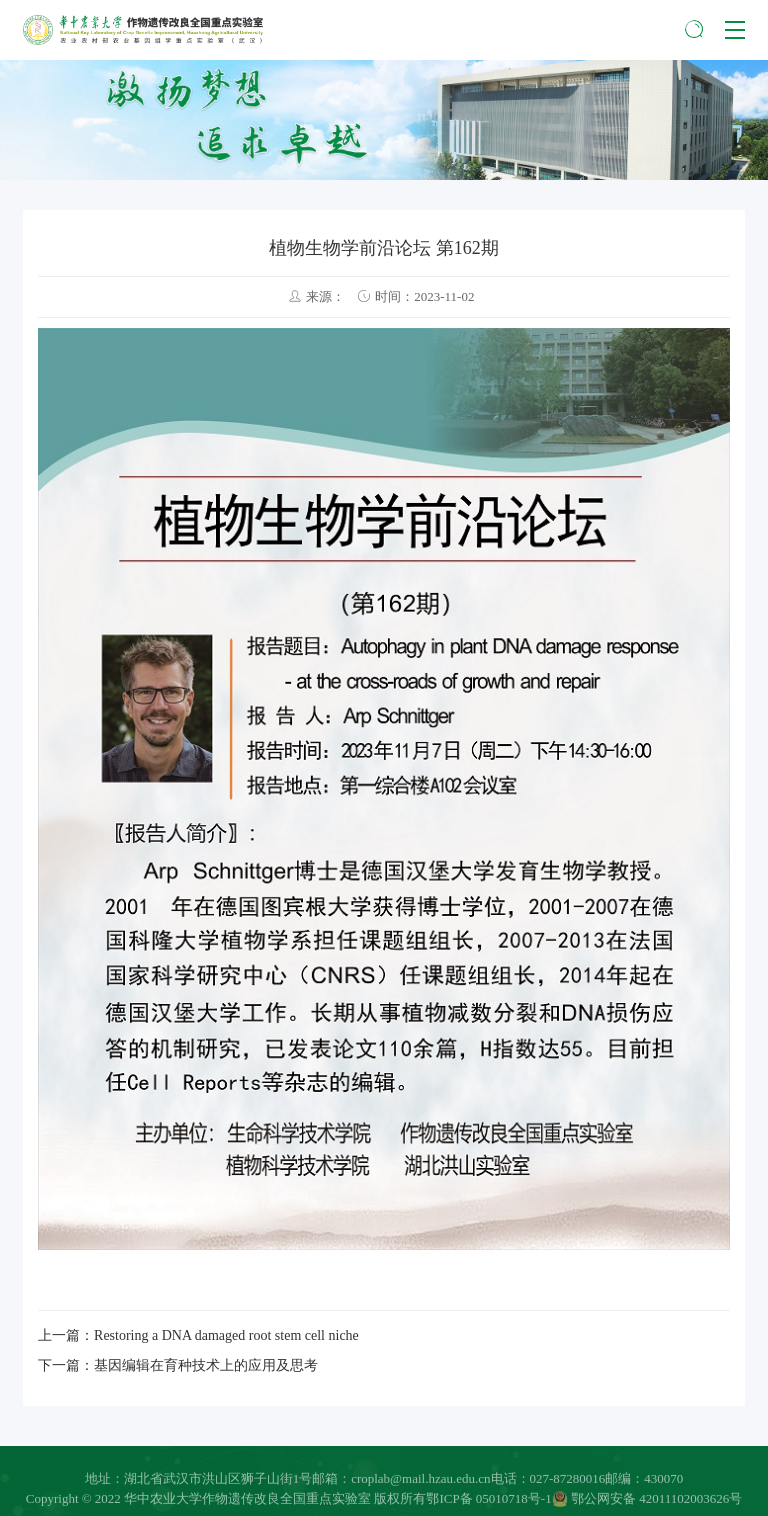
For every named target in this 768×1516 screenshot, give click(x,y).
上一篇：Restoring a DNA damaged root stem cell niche (198, 1335)
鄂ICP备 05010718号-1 (488, 1502)
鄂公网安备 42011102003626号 (647, 1502)
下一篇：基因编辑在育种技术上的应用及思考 (178, 1365)
